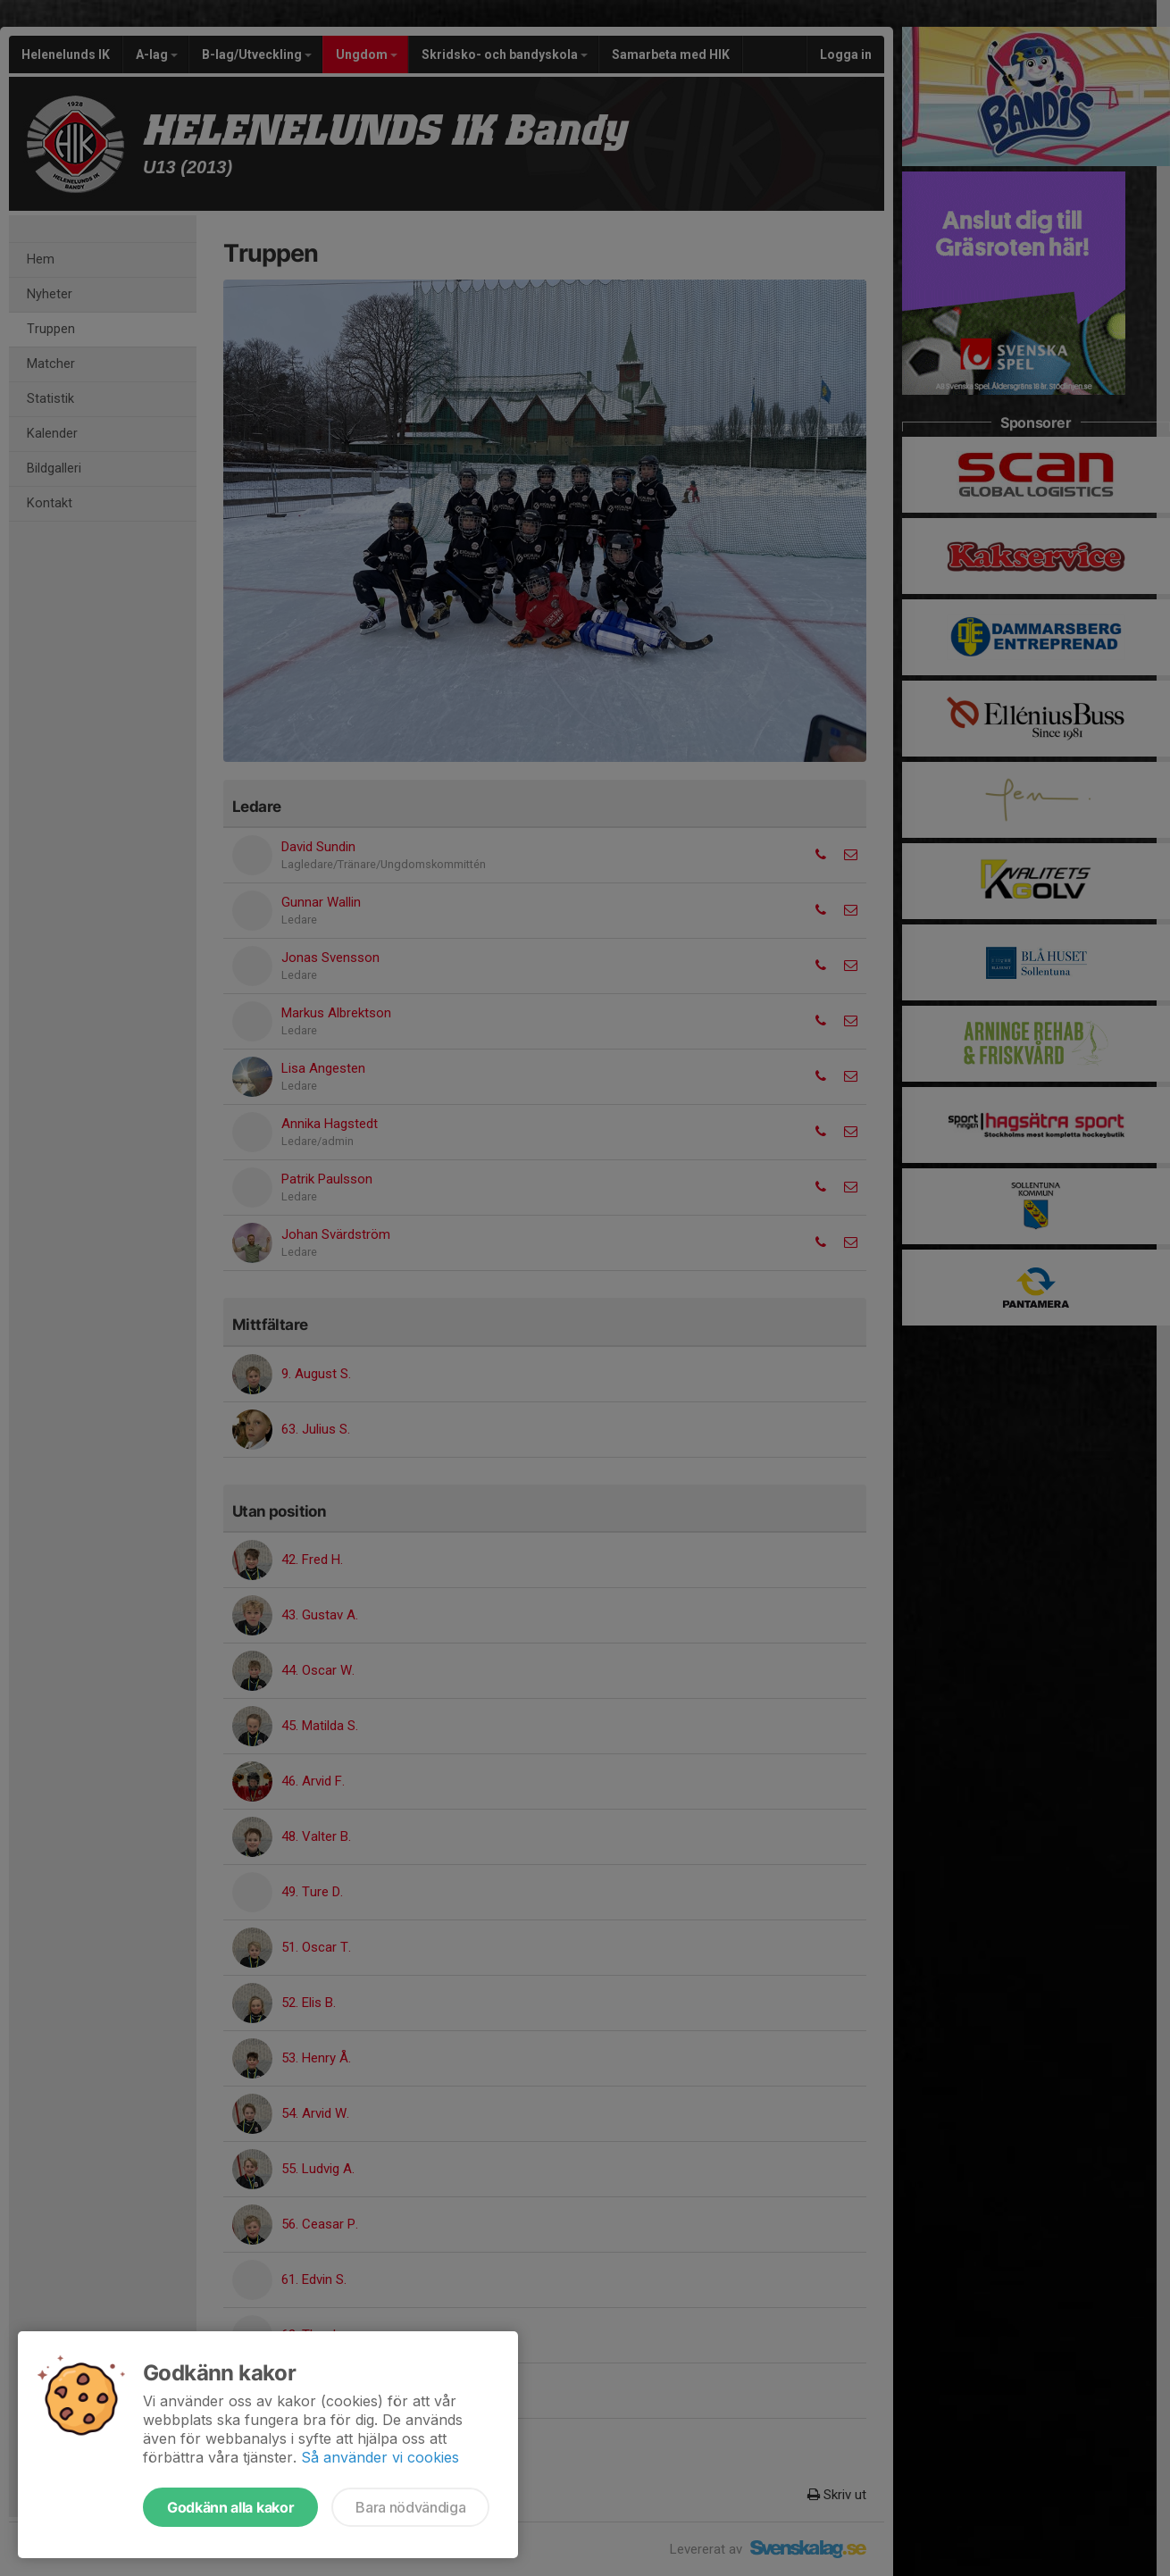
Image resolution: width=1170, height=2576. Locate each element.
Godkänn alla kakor (230, 2507)
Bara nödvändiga (410, 2507)
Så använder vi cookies (380, 2457)
